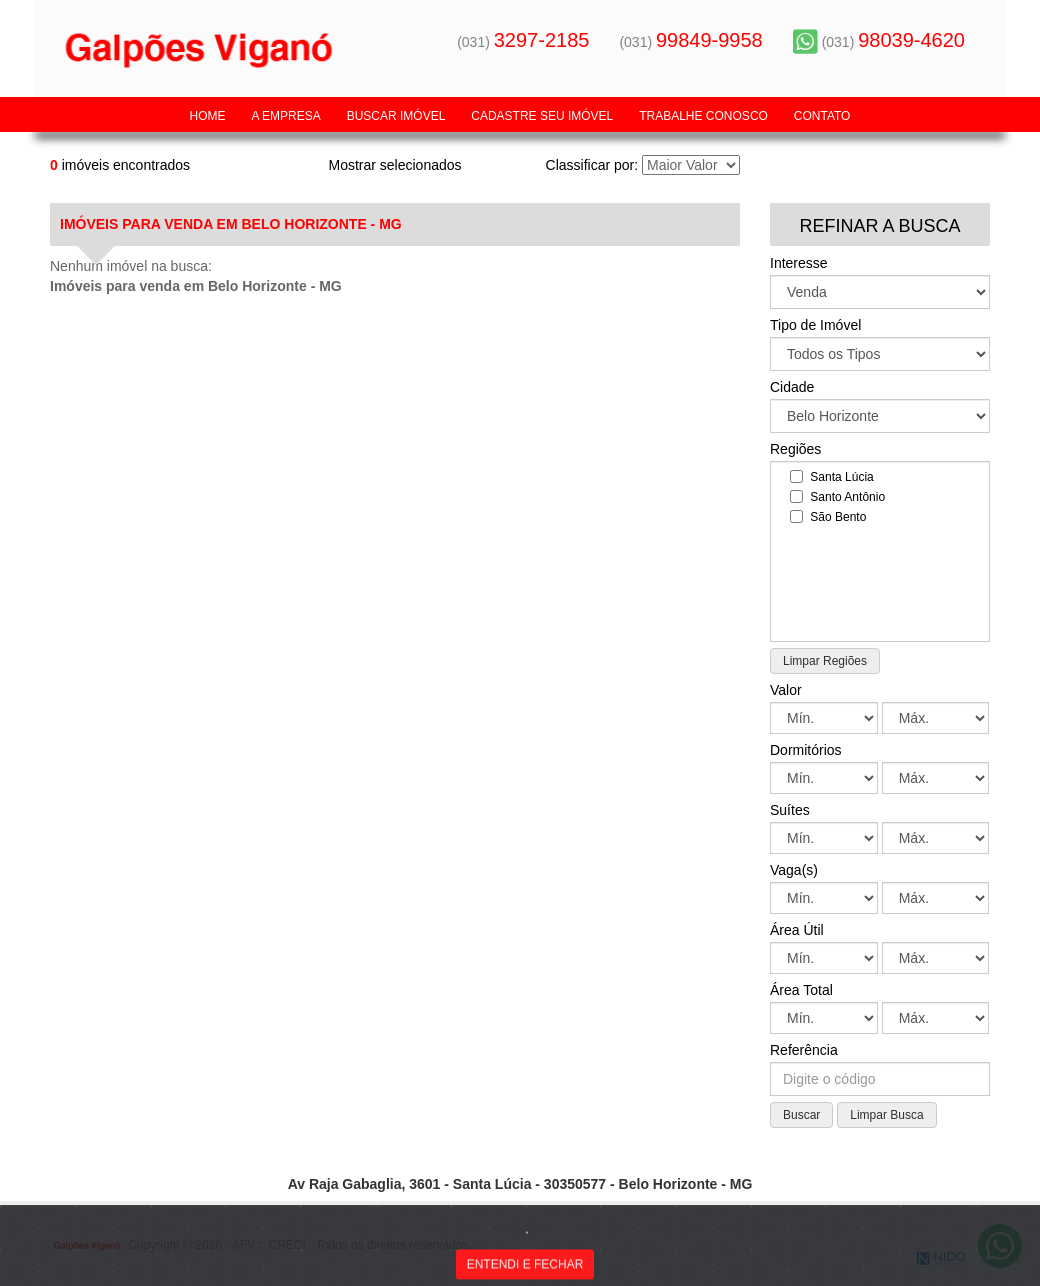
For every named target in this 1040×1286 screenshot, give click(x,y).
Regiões (795, 449)
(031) (523, 42)
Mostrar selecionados (394, 165)
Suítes (790, 810)
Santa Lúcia (832, 476)
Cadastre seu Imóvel (542, 116)
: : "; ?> (880, 416)
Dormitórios (806, 750)
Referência (804, 1050)
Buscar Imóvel (396, 116)
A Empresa (285, 116)
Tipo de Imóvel (815, 325)
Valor (786, 690)
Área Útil (797, 930)
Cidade (792, 387)
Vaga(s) (794, 870)
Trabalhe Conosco (703, 116)
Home (208, 116)
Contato (822, 116)
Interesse (799, 263)
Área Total (801, 990)
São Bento (828, 516)
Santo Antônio (837, 496)
